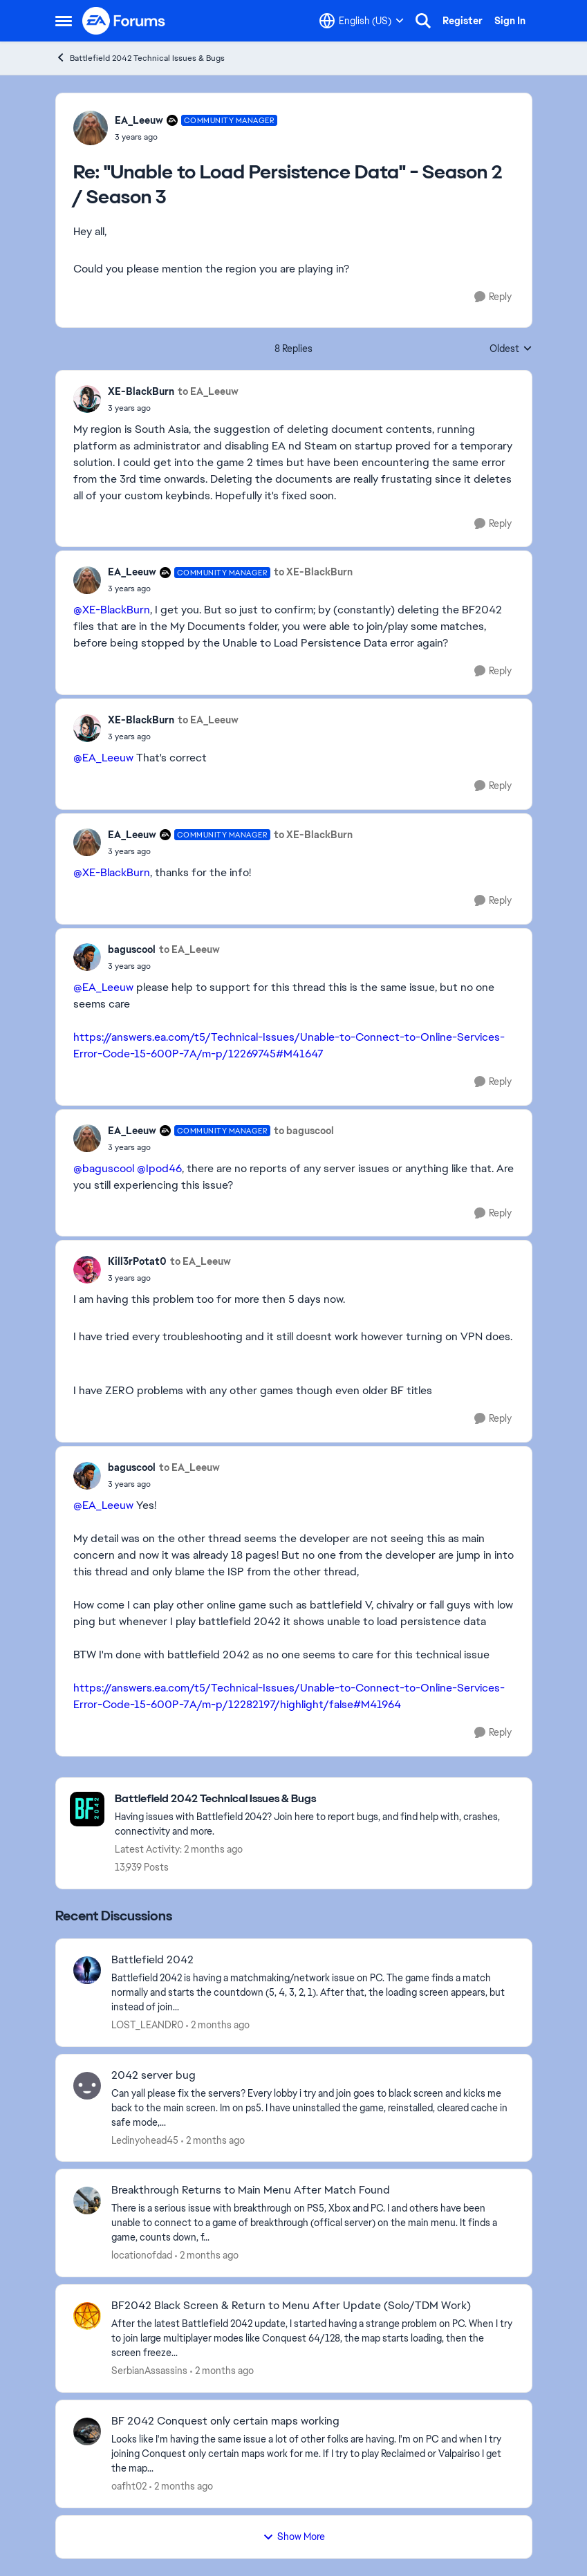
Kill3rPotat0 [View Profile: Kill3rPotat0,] (137, 1261)
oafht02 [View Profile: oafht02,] (129, 2486)
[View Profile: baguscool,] (87, 957)
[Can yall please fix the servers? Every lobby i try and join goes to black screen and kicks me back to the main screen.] (312, 2107)
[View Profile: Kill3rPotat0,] (87, 1270)
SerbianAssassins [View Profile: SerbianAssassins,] (149, 2370)
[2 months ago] (218, 2025)
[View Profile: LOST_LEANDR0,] (87, 1970)
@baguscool (103, 1168)
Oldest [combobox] (511, 349)
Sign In (509, 21)
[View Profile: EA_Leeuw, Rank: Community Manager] (90, 128)
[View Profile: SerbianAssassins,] (87, 2316)
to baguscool (304, 1130)
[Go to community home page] (124, 21)
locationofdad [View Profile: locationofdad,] (141, 2255)
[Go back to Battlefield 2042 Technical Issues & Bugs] (316, 1799)
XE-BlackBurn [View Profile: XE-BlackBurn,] (141, 391)
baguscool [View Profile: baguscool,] (132, 949)
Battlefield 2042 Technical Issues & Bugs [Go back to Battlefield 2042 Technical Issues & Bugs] (140, 58)
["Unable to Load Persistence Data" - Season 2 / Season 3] (196, 137)
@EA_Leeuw (103, 757)
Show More (294, 2536)
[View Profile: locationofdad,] (87, 2200)
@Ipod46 (159, 1168)
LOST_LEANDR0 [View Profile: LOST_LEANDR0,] (147, 2025)
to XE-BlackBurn (313, 572)
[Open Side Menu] (63, 20)
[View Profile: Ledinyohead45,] (87, 2086)
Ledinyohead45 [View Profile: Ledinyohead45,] (144, 2139)
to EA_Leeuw (208, 391)
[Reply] (493, 297)
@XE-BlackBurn (111, 609)
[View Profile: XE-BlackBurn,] (87, 399)
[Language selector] (361, 21)
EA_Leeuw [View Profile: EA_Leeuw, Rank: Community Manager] (139, 120)
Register (462, 21)
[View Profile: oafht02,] (87, 2431)
